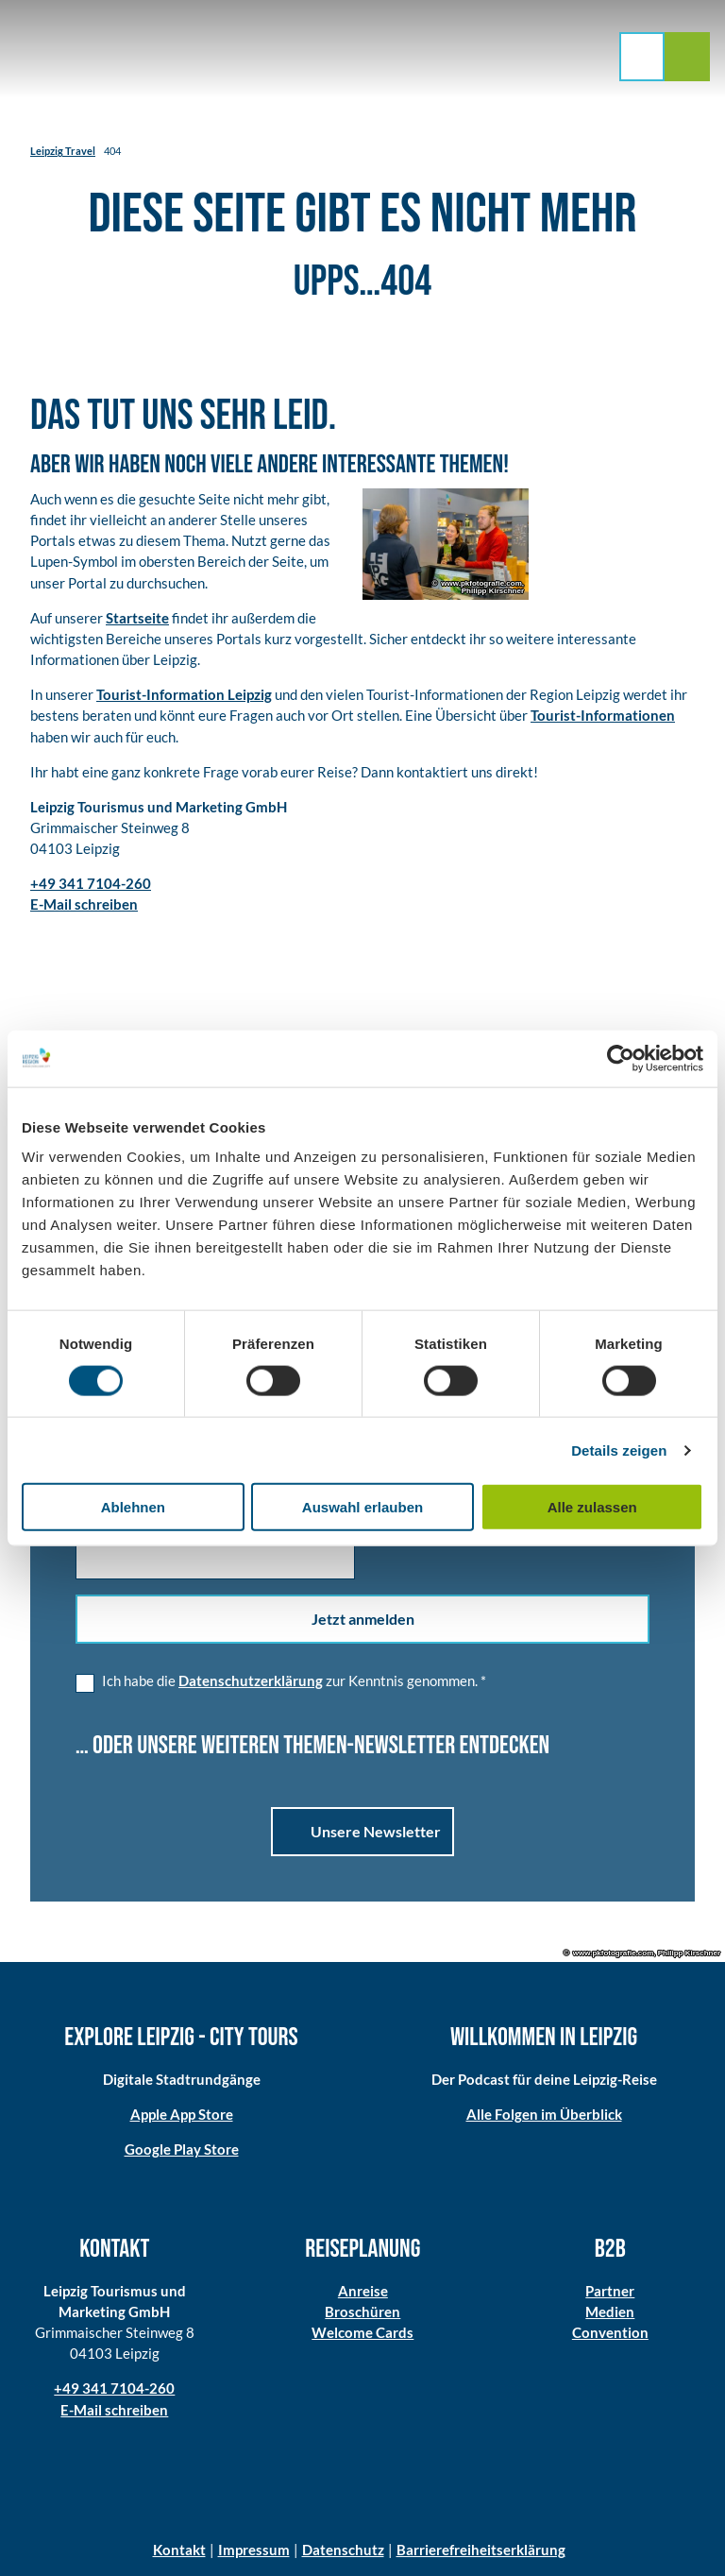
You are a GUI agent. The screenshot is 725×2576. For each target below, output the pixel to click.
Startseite (137, 616)
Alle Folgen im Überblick (544, 2114)
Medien (610, 2311)
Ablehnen (133, 1507)
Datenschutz (343, 2549)
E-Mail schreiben (114, 2408)
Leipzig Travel (62, 151)
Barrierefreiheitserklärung (480, 2549)
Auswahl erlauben (362, 1507)
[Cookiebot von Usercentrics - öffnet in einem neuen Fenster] (620, 1058)
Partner (610, 2290)
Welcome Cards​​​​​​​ (362, 2332)
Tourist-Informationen (603, 715)
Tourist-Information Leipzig (184, 694)
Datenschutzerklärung (250, 1680)
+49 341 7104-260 (114, 2388)
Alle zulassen (592, 1507)
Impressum (254, 2549)
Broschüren (362, 2311)
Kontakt (179, 2549)
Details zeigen (618, 1450)
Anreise (362, 2290)
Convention (610, 2332)
